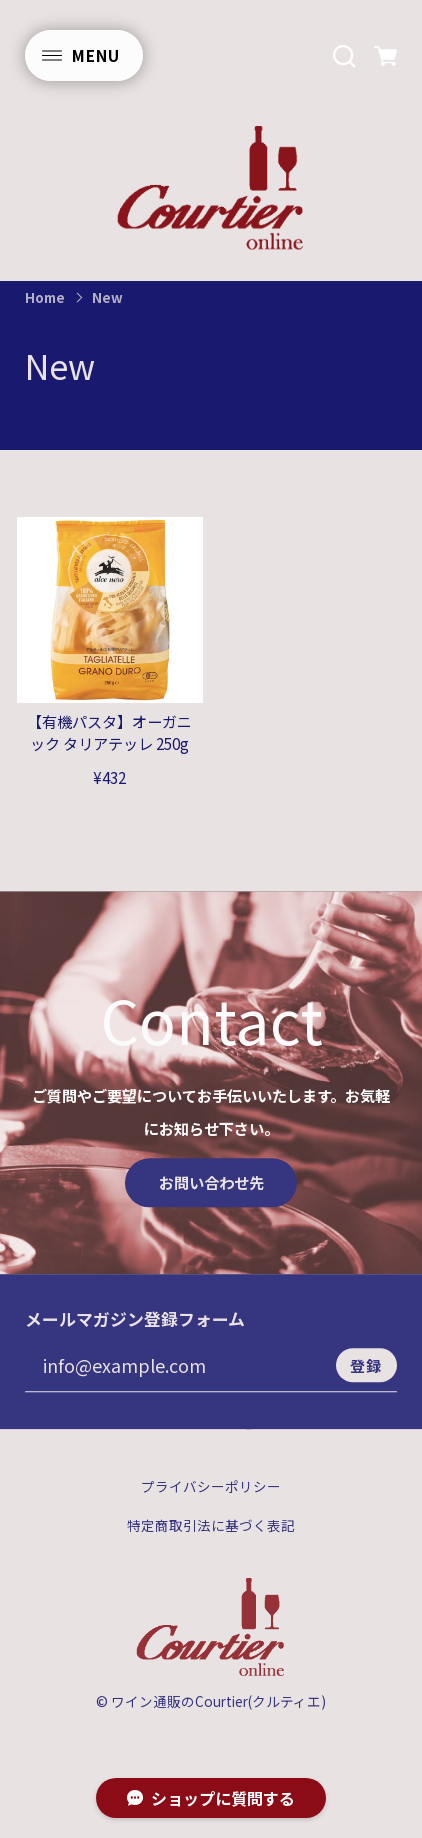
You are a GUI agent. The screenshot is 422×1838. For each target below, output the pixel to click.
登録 (366, 1386)
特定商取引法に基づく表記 (211, 1547)
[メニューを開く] (84, 55)
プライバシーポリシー (211, 1509)
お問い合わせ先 (211, 1203)
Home (45, 297)
